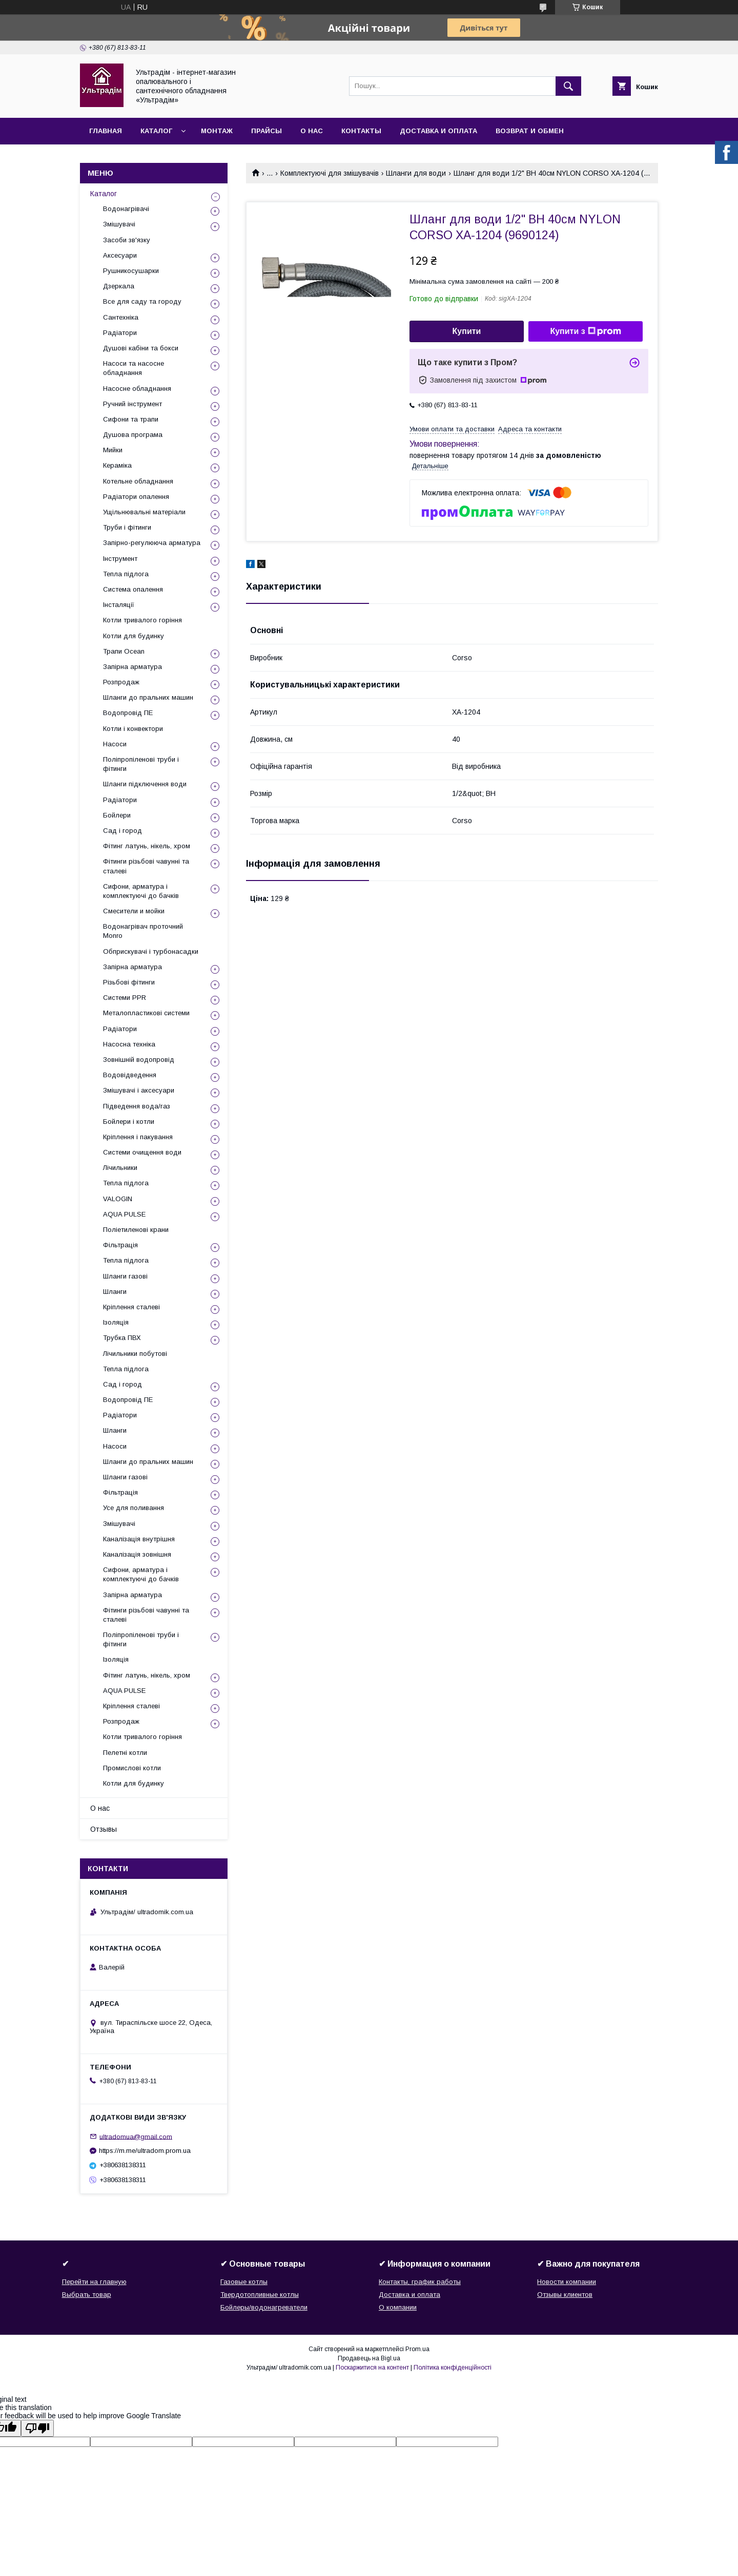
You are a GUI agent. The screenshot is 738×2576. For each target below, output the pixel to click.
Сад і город (122, 830)
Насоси (115, 744)
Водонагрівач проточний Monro (143, 931)
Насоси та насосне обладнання (133, 368)
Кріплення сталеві (131, 1307)
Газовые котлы (244, 2282)
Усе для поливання (133, 1508)
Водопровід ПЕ (128, 713)
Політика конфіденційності (452, 2367)
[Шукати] (568, 86)
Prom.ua (417, 2349)
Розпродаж (121, 682)
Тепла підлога (126, 574)
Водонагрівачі (126, 209)
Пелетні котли (125, 1752)
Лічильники (120, 1167)
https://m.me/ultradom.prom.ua (145, 2150)
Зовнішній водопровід (138, 1059)
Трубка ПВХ (122, 1338)
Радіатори (120, 333)
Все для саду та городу (142, 301)
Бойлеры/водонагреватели (264, 2307)
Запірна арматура (132, 667)
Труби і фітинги (127, 527)
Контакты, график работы (420, 2282)
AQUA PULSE (124, 1214)
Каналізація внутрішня (139, 1539)
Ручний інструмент (132, 404)
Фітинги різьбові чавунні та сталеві (146, 865)
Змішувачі (119, 224)
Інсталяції (118, 605)
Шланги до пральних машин (148, 697)
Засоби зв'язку (126, 240)
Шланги (115, 1291)
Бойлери (117, 815)
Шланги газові (125, 1276)
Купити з (585, 331)
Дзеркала (118, 286)
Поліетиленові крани (136, 1229)
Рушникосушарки (131, 271)
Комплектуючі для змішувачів (329, 173)
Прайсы (266, 131)
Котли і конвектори (133, 728)
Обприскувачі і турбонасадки (150, 951)
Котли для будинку (133, 636)
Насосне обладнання (137, 388)
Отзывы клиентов (564, 2294)
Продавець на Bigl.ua (369, 2358)
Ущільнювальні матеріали (144, 512)
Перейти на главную (94, 2282)
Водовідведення (129, 1075)
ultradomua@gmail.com (135, 2136)
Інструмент (120, 558)
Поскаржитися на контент (372, 2367)
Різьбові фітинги (129, 982)
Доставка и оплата (438, 131)
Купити (467, 331)
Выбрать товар (86, 2294)
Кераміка (117, 465)
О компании (398, 2307)
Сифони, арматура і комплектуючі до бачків (141, 891)
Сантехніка (120, 317)
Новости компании (566, 2282)
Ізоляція (116, 1322)
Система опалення (133, 589)
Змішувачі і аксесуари (138, 1090)
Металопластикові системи (146, 1013)
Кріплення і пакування (138, 1137)
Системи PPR (124, 997)
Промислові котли (132, 1768)
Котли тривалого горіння (142, 620)
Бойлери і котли (128, 1121)
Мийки (112, 450)
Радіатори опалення (136, 496)
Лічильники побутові (135, 1353)
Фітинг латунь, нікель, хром (146, 846)
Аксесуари (120, 255)
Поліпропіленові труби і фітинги (141, 764)
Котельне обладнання (138, 481)
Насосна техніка (129, 1044)
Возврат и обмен (530, 131)
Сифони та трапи (130, 419)
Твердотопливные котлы (259, 2294)
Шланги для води (416, 173)
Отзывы (103, 1829)
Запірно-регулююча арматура (151, 543)
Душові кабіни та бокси (140, 348)
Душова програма (132, 434)
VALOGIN (117, 1199)
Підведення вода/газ (136, 1106)
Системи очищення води (142, 1152)
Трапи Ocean (124, 651)
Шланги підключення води (145, 784)
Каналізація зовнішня (137, 1554)
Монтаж (217, 131)
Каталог (156, 131)
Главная (105, 131)
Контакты (361, 131)
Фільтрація (120, 1245)
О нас (311, 131)
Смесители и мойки (134, 911)
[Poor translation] (37, 2428)
